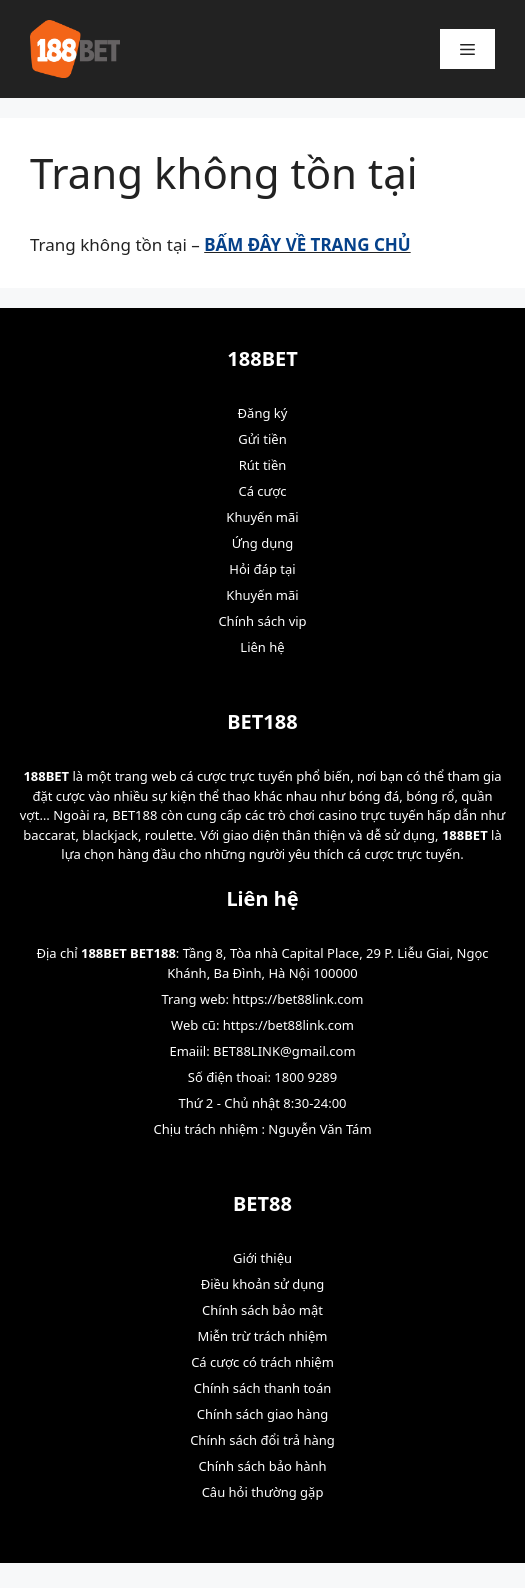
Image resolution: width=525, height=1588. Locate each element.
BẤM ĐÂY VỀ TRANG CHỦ (307, 244)
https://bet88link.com (297, 999)
